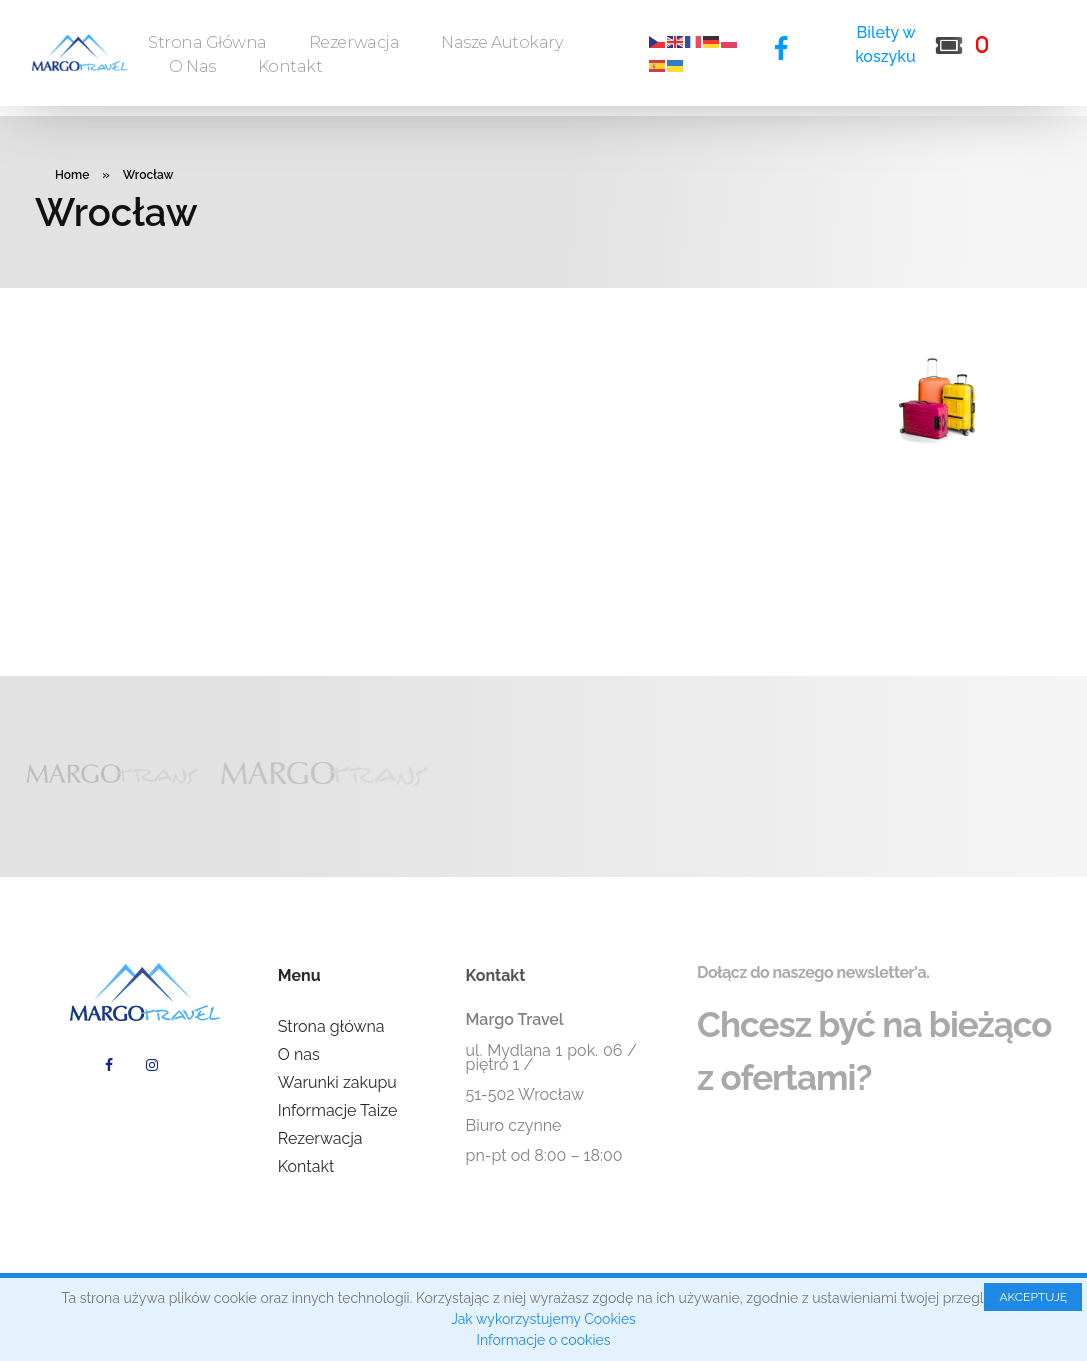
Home (72, 175)
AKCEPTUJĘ (1033, 1297)
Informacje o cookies (544, 1340)
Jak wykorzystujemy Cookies (543, 1319)
